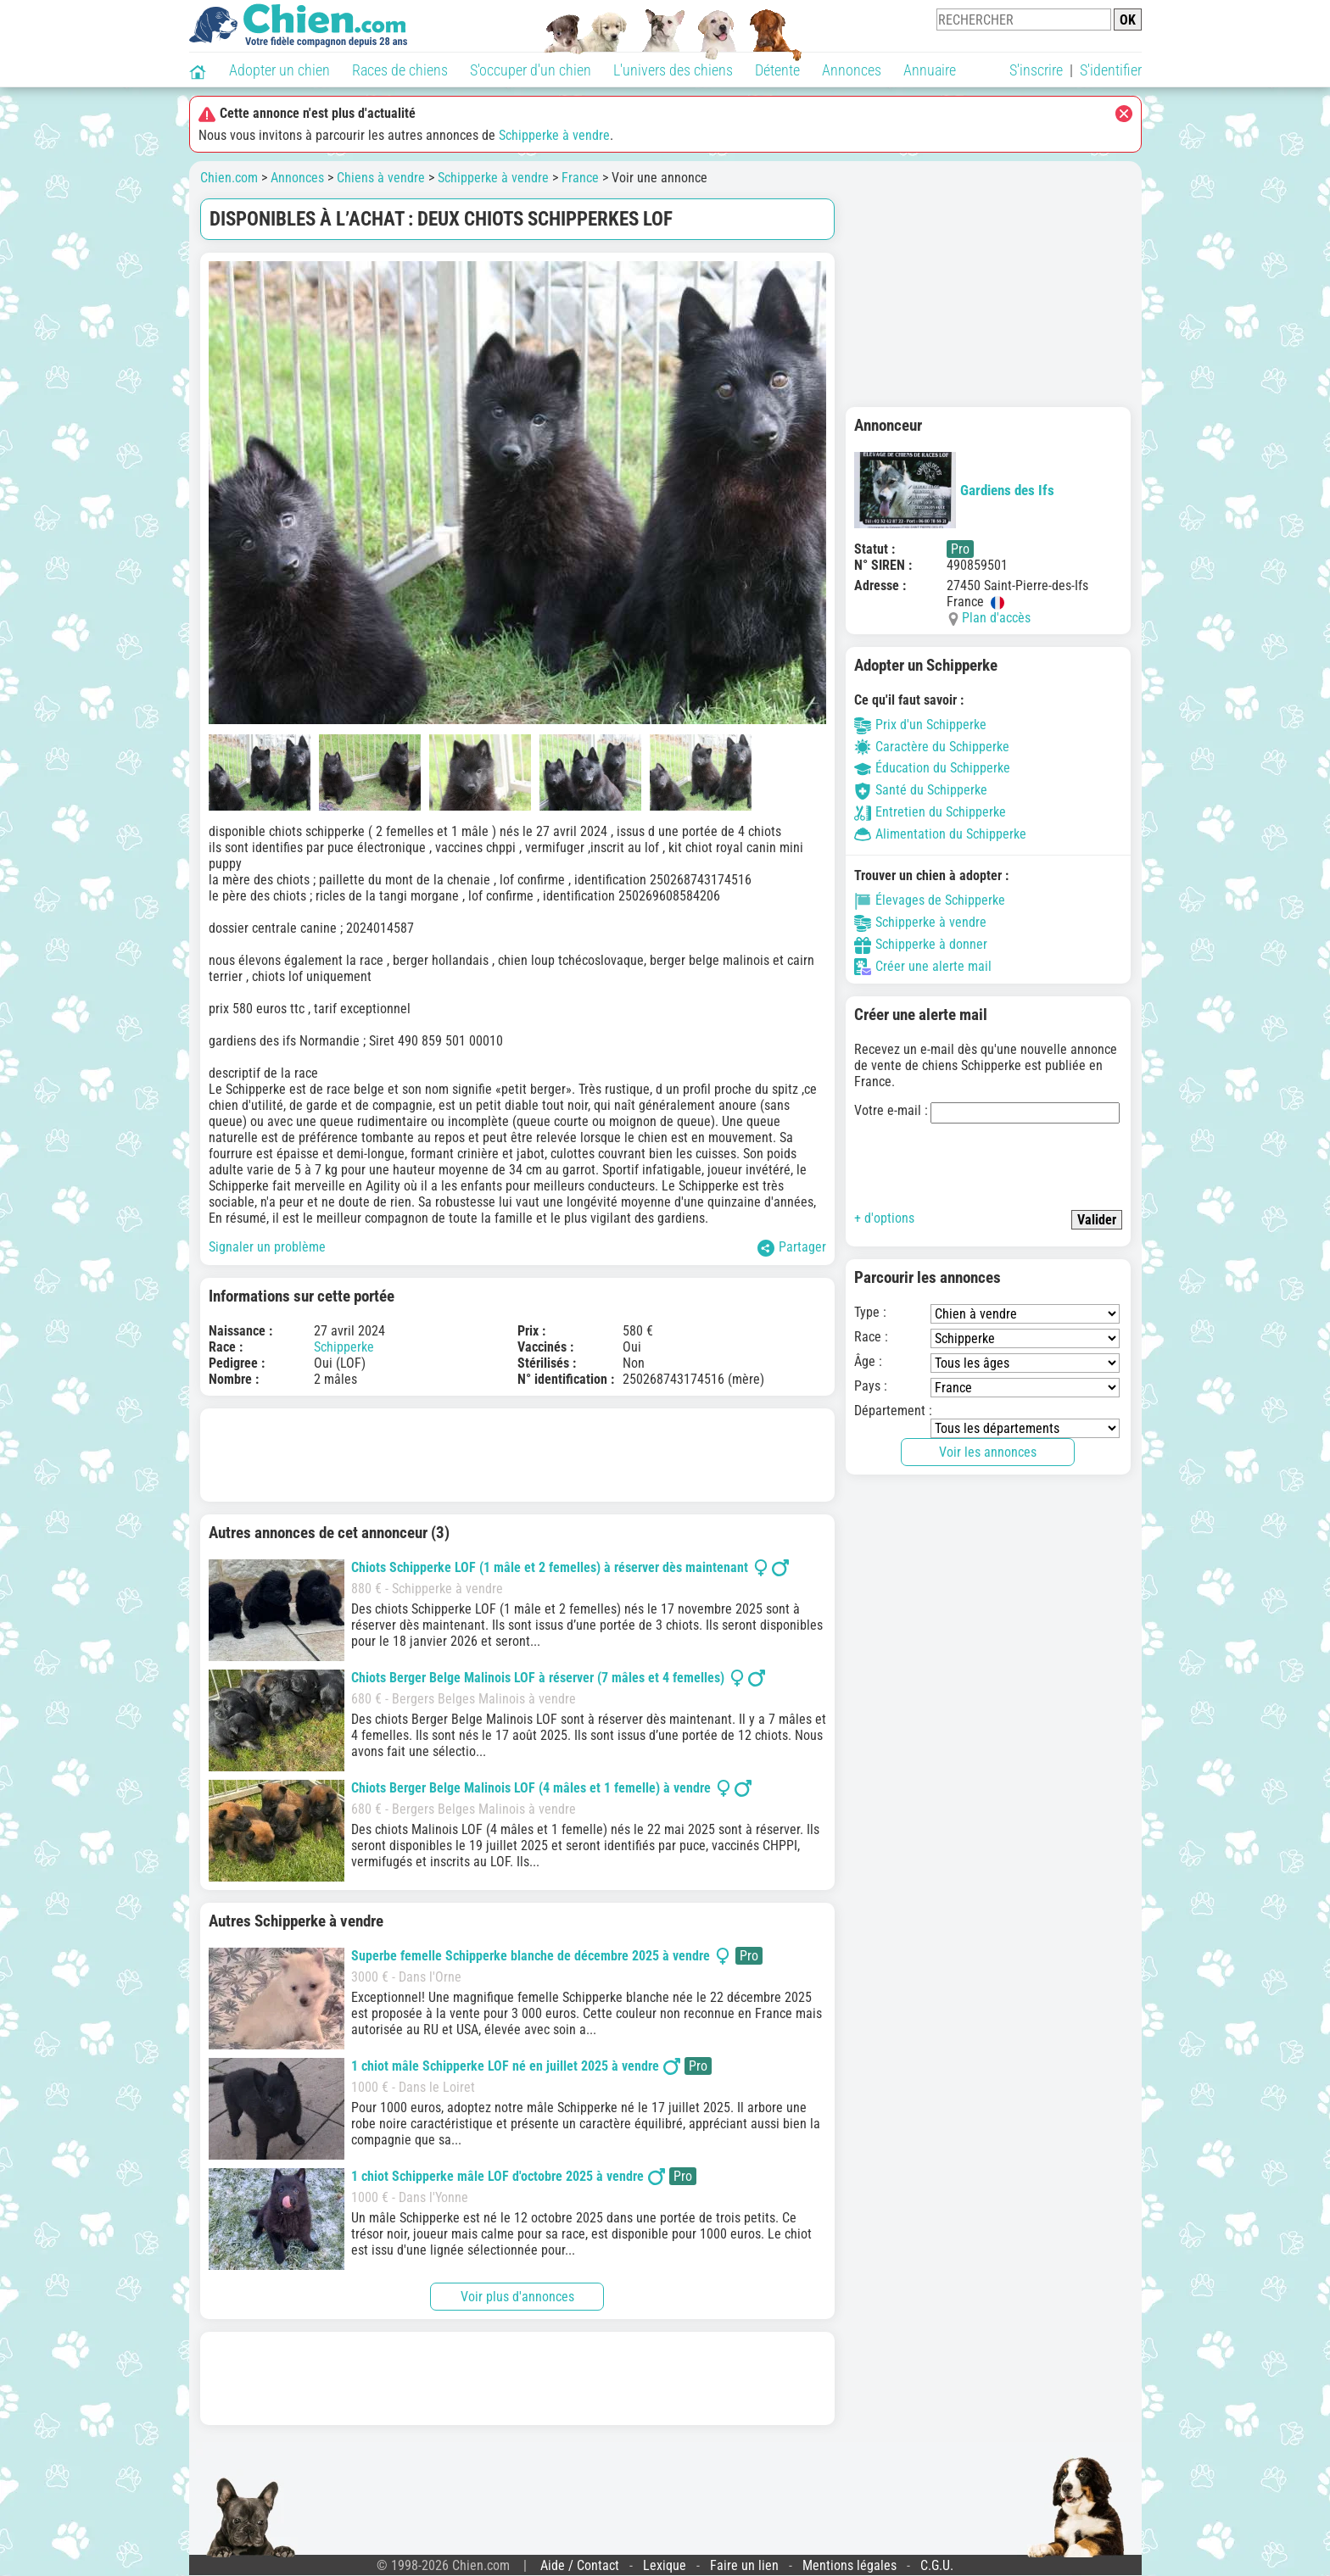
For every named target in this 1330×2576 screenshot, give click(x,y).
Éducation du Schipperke (932, 768)
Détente (777, 70)
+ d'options (884, 1218)
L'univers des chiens (673, 70)
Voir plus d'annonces (517, 2297)
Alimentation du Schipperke (940, 834)
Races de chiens (400, 70)
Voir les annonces (988, 1452)
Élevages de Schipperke (929, 900)
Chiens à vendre (381, 178)
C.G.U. (936, 2565)
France (580, 178)
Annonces (851, 70)
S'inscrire (1036, 70)
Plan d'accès (996, 618)
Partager (791, 1248)
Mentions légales (849, 2565)
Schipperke (344, 1347)
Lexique (664, 2565)
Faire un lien (744, 2565)
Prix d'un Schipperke (920, 724)
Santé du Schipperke (920, 790)
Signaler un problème (267, 1247)
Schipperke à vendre (554, 135)
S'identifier (1111, 70)
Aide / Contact (579, 2565)
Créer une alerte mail (923, 966)
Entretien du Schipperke (930, 812)
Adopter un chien (279, 70)
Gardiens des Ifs (954, 490)
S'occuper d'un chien (530, 70)
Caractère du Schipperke (931, 747)
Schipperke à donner (920, 944)
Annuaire (929, 70)
